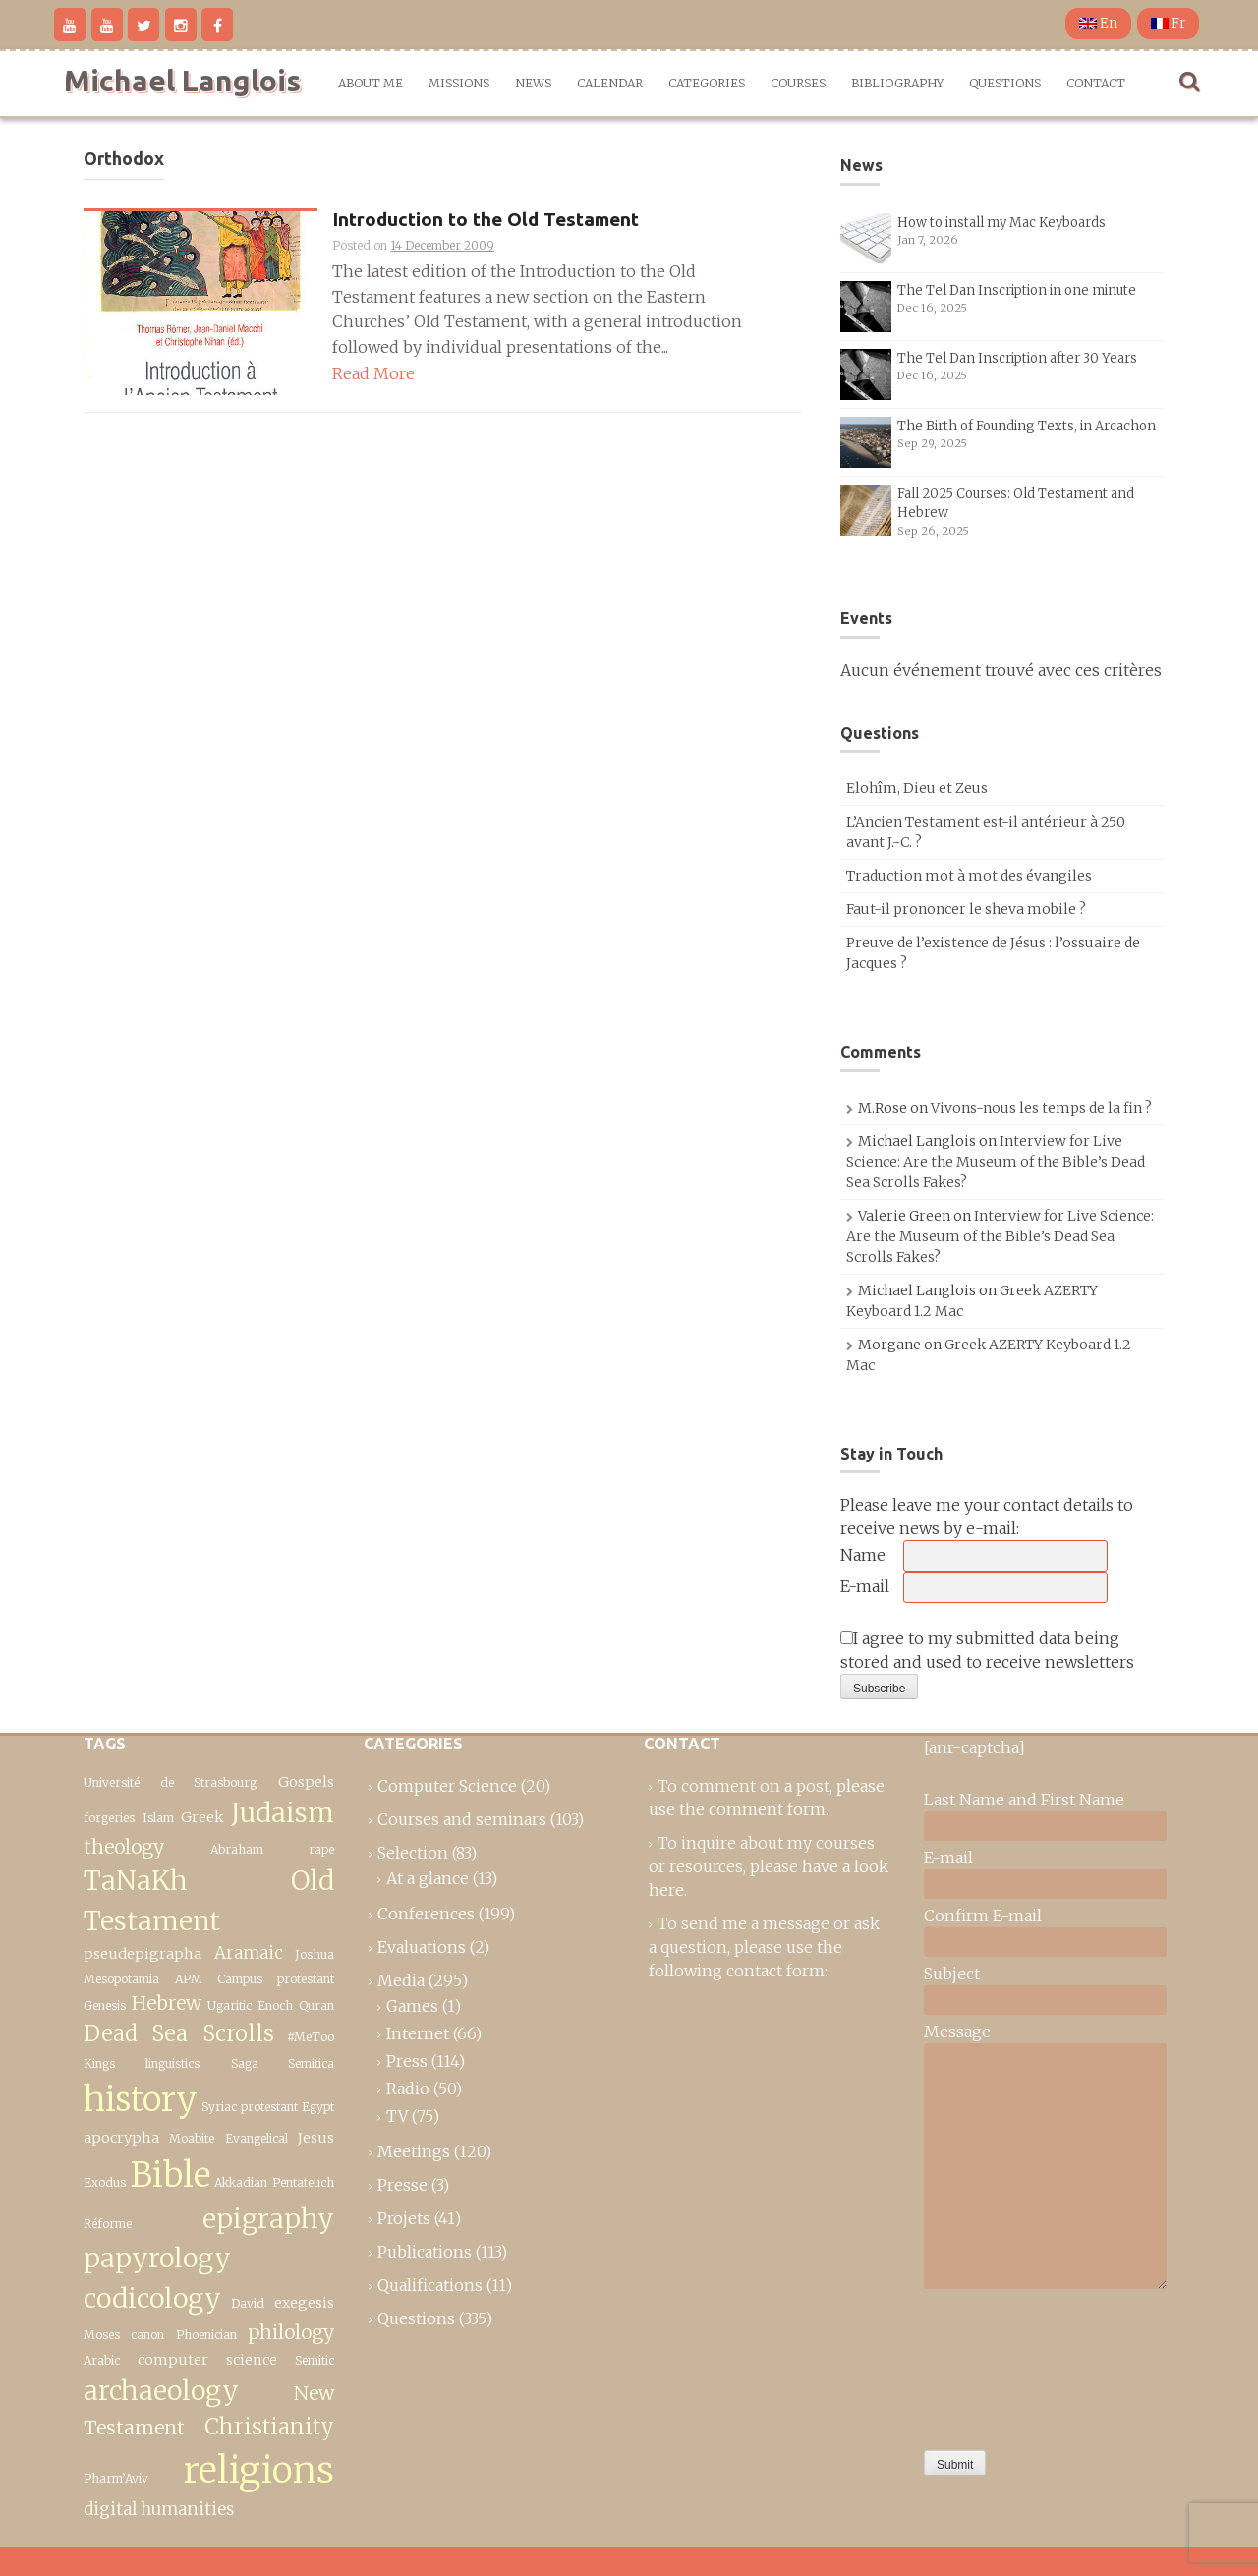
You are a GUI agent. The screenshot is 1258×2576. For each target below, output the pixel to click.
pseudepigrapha (142, 1954)
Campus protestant (275, 1979)
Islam (158, 1817)
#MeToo (310, 2037)
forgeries (109, 1817)
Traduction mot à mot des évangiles (969, 876)
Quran (316, 2005)
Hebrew (166, 2003)
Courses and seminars (461, 1819)
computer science (207, 2360)
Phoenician (206, 2334)
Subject (952, 1973)
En (1098, 23)
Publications (424, 2251)
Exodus (105, 2182)
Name (863, 1555)
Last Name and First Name (1024, 1799)
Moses (102, 2334)
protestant (269, 2106)
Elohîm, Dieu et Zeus (917, 788)
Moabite (191, 2138)
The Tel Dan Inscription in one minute (1016, 290)
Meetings (413, 2151)
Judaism (282, 1813)
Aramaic (248, 1953)
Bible (170, 2174)
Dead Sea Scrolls (179, 2033)
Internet (417, 2033)
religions (259, 2469)
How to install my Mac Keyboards (1001, 222)
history (141, 2099)
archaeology (161, 2391)
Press (407, 2061)
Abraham (236, 1849)
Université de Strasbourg (170, 1782)
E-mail (864, 1586)
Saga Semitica (282, 2063)
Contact (1095, 83)
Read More (373, 373)
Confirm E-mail (983, 1915)
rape (321, 1849)
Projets (403, 2218)
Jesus (316, 2138)
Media (401, 1980)
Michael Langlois (182, 80)
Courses (798, 83)
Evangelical (256, 2138)
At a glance (427, 1878)
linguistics (172, 2063)
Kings (99, 2063)
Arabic (102, 2360)
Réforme (108, 2223)
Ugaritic (229, 2005)
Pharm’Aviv (116, 2478)
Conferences (426, 1913)
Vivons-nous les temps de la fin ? (1041, 1107)
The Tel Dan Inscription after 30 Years (1017, 358)
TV (397, 2116)
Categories (706, 83)
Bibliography (897, 83)
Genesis (105, 2005)
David (247, 2303)
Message (957, 2031)
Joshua (314, 1954)
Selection (412, 1852)
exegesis (304, 2303)
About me (370, 83)
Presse (402, 2185)
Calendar (610, 83)
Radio (407, 2088)
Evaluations (421, 1947)
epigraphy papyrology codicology (209, 2259)
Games (412, 2006)
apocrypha (121, 2138)
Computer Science (447, 1786)
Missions (459, 83)
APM (188, 1979)
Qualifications (430, 2285)
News (533, 83)
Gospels (306, 1782)
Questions (1005, 83)
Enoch (275, 2005)
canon (147, 2334)
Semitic (314, 2360)
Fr (1168, 23)
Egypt (318, 2106)
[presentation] (1004, 2364)
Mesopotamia (121, 1979)
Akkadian (240, 2182)
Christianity (269, 2426)
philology (291, 2332)
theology (124, 1847)
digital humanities (159, 2509)
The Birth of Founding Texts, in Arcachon (1026, 426)
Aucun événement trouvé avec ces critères (1001, 670)
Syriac (219, 2106)
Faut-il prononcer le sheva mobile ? (966, 909)
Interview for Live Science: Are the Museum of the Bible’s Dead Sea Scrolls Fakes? (995, 1161)
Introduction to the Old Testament (485, 219)
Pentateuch (303, 2182)
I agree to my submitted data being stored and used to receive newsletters (987, 1650)
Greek (202, 1817)
